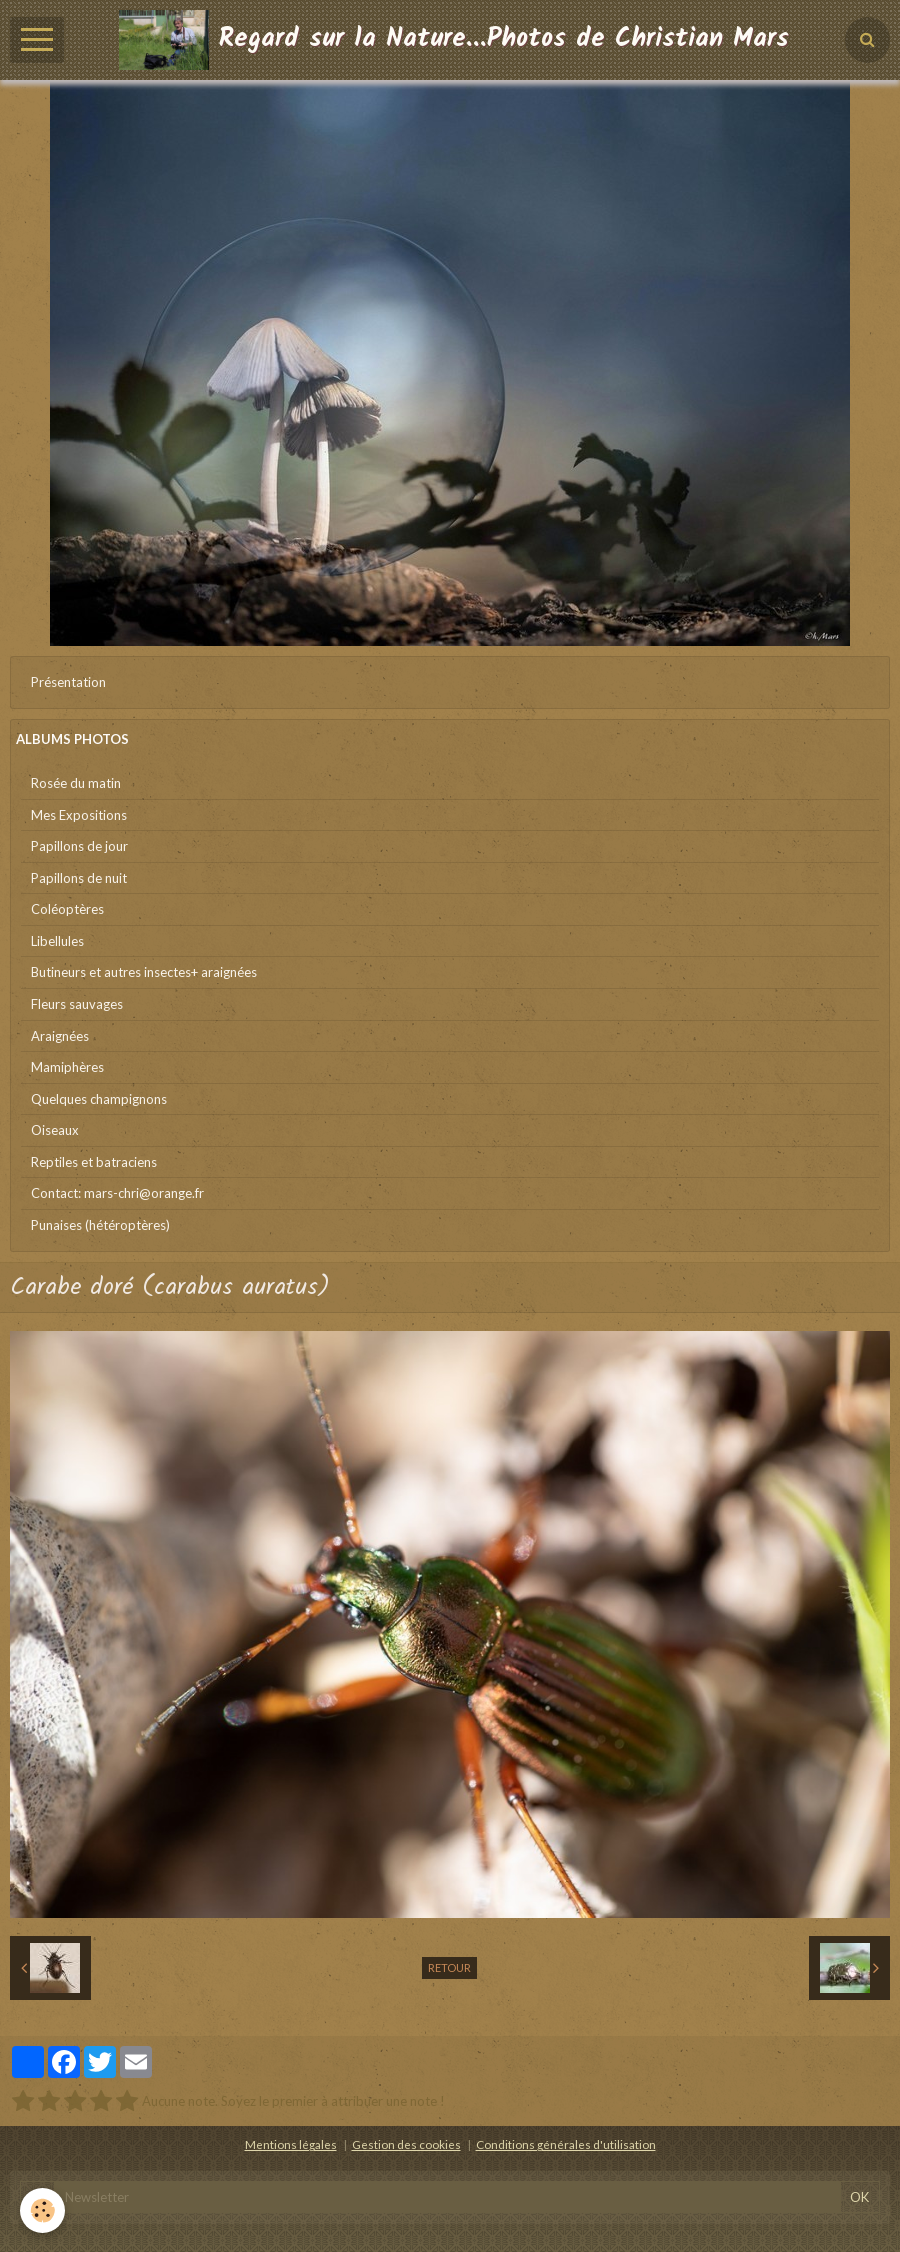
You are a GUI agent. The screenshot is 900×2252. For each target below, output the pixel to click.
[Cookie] (42, 2210)
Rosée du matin (76, 783)
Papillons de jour (79, 846)
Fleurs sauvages (77, 1004)
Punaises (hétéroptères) (100, 1225)
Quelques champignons (99, 1099)
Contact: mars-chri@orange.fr (117, 1193)
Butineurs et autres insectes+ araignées (144, 972)
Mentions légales (291, 2144)
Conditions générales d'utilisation (566, 2144)
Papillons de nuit (79, 878)
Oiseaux (55, 1130)
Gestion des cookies (406, 2144)
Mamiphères (67, 1067)
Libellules (57, 941)
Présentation (68, 682)
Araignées (60, 1036)
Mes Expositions (79, 815)
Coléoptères (67, 909)
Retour (449, 1967)
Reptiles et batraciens (94, 1162)
